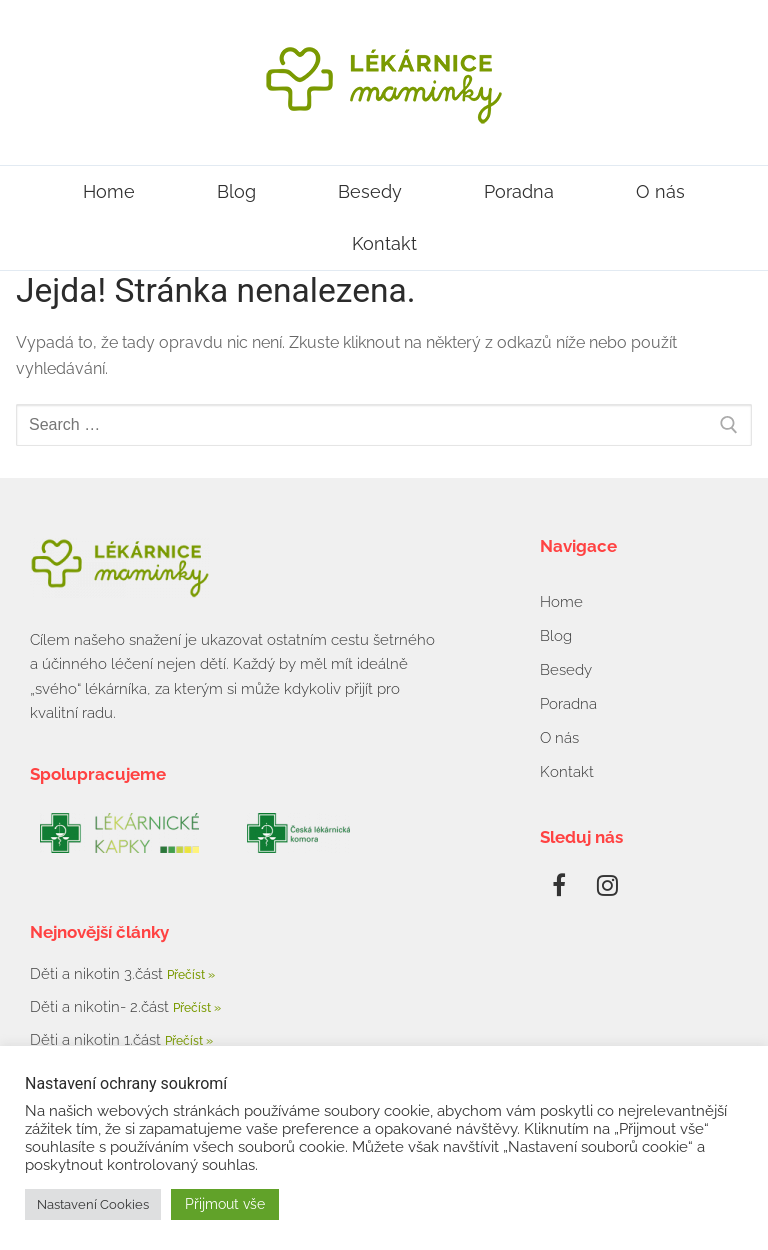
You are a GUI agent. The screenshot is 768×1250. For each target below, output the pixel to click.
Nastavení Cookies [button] (93, 1204)
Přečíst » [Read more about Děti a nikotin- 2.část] (197, 1008)
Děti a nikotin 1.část (97, 1040)
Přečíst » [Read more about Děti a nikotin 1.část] (189, 1041)
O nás (660, 191)
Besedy (370, 191)
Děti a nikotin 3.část (98, 974)
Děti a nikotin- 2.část (101, 1007)
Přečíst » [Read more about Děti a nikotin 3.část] (191, 975)
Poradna (519, 191)
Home (109, 191)
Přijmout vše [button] (225, 1204)
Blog (236, 191)
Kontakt (384, 243)
